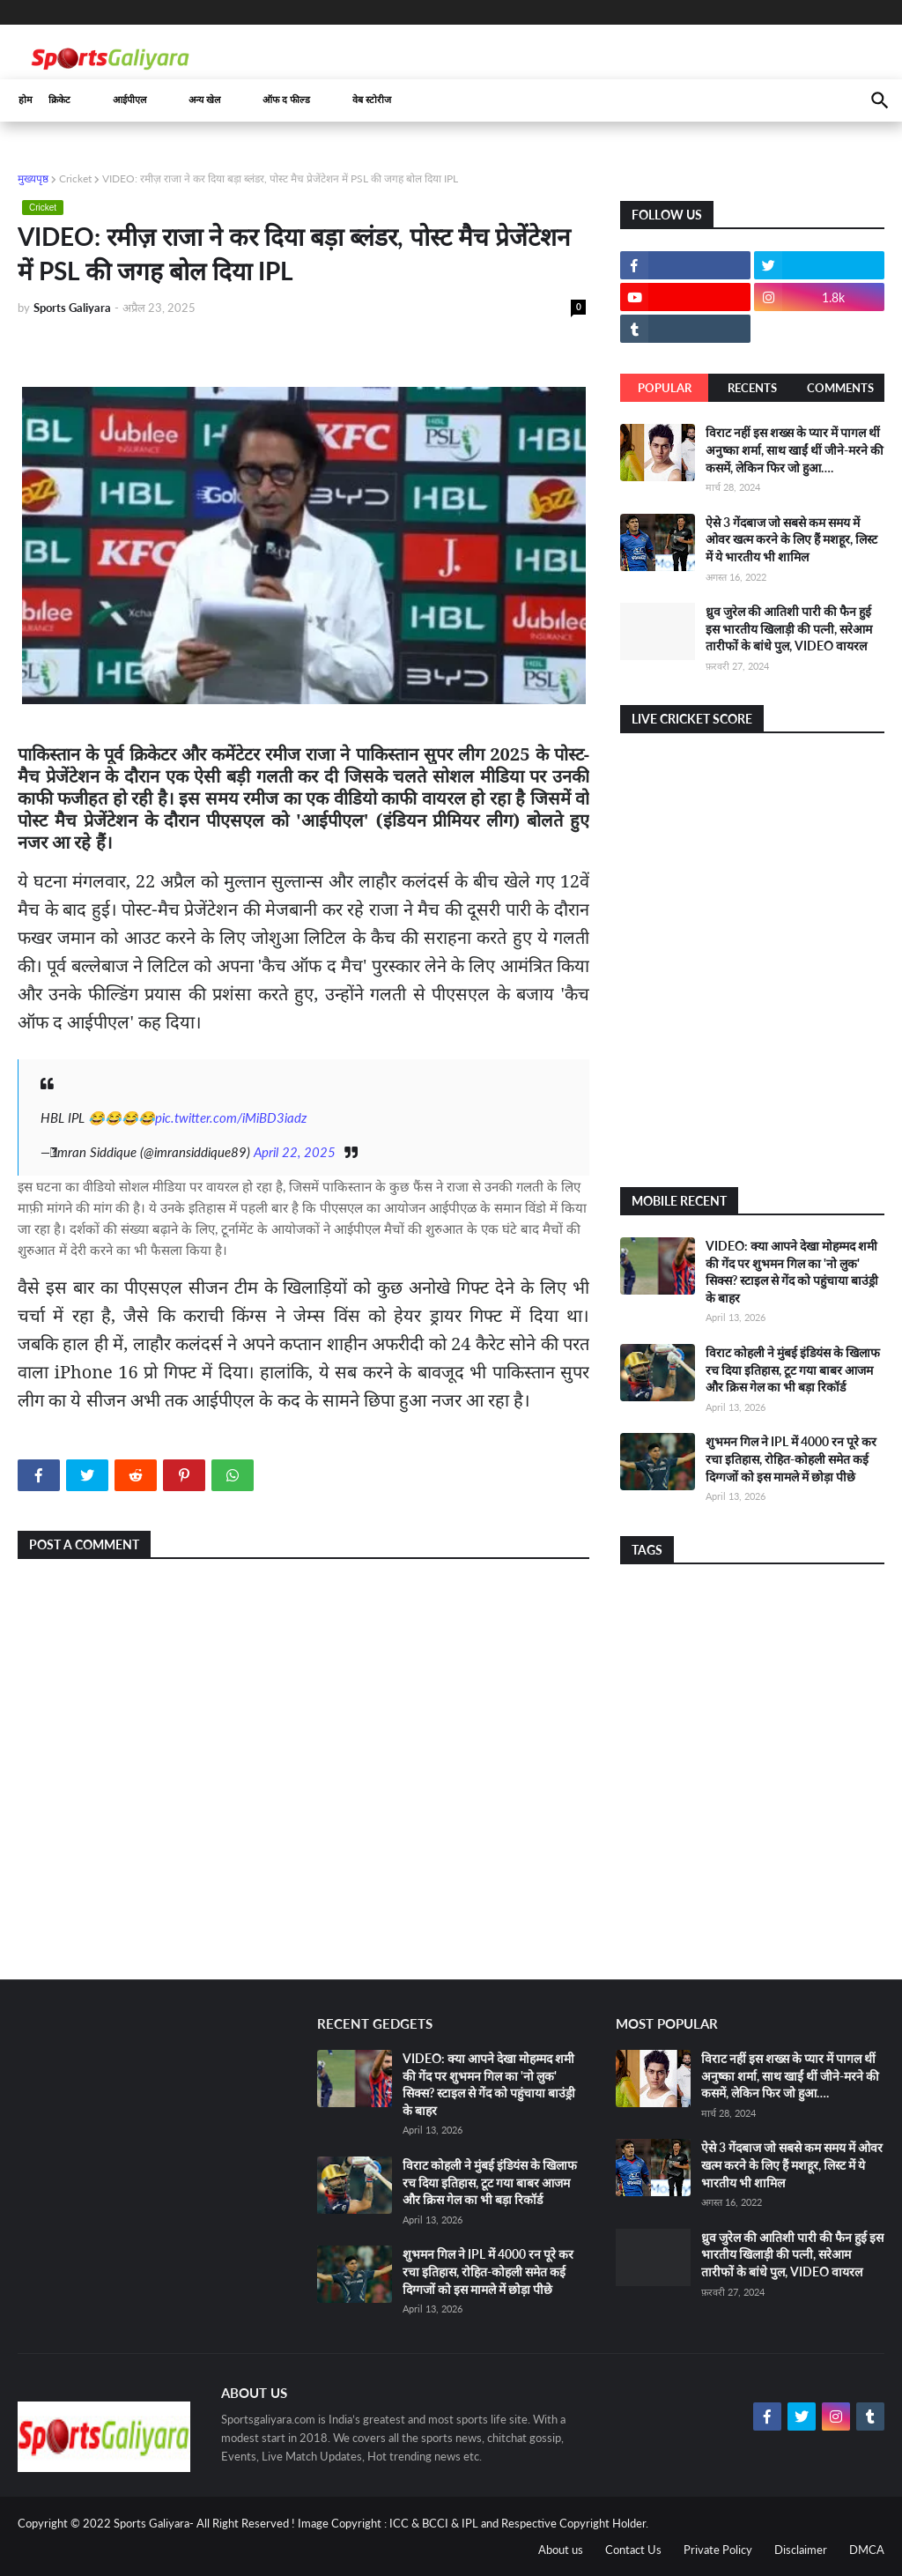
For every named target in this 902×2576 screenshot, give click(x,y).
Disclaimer (800, 2550)
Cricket (75, 178)
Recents (752, 388)
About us (560, 2550)
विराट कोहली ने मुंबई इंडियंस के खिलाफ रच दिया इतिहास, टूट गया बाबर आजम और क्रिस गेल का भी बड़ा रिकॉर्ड (793, 1369)
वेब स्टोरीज (371, 100)
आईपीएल (129, 100)
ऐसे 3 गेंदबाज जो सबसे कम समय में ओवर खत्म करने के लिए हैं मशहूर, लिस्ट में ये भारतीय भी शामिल (791, 539)
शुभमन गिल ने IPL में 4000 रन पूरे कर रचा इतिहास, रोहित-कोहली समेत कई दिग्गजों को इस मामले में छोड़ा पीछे (791, 1458)
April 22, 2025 (295, 1152)
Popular (664, 388)
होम (25, 100)
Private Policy (718, 2550)
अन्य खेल (204, 100)
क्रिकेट (59, 100)
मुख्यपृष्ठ (33, 178)
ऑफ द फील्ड (286, 100)
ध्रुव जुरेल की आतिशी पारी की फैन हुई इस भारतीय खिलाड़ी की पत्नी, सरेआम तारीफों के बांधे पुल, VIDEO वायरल (789, 628)
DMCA (866, 2550)
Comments (840, 388)
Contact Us (633, 2550)
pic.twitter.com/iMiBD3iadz (231, 1117)
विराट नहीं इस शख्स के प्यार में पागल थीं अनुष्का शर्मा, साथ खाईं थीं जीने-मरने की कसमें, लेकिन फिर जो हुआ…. (795, 449)
